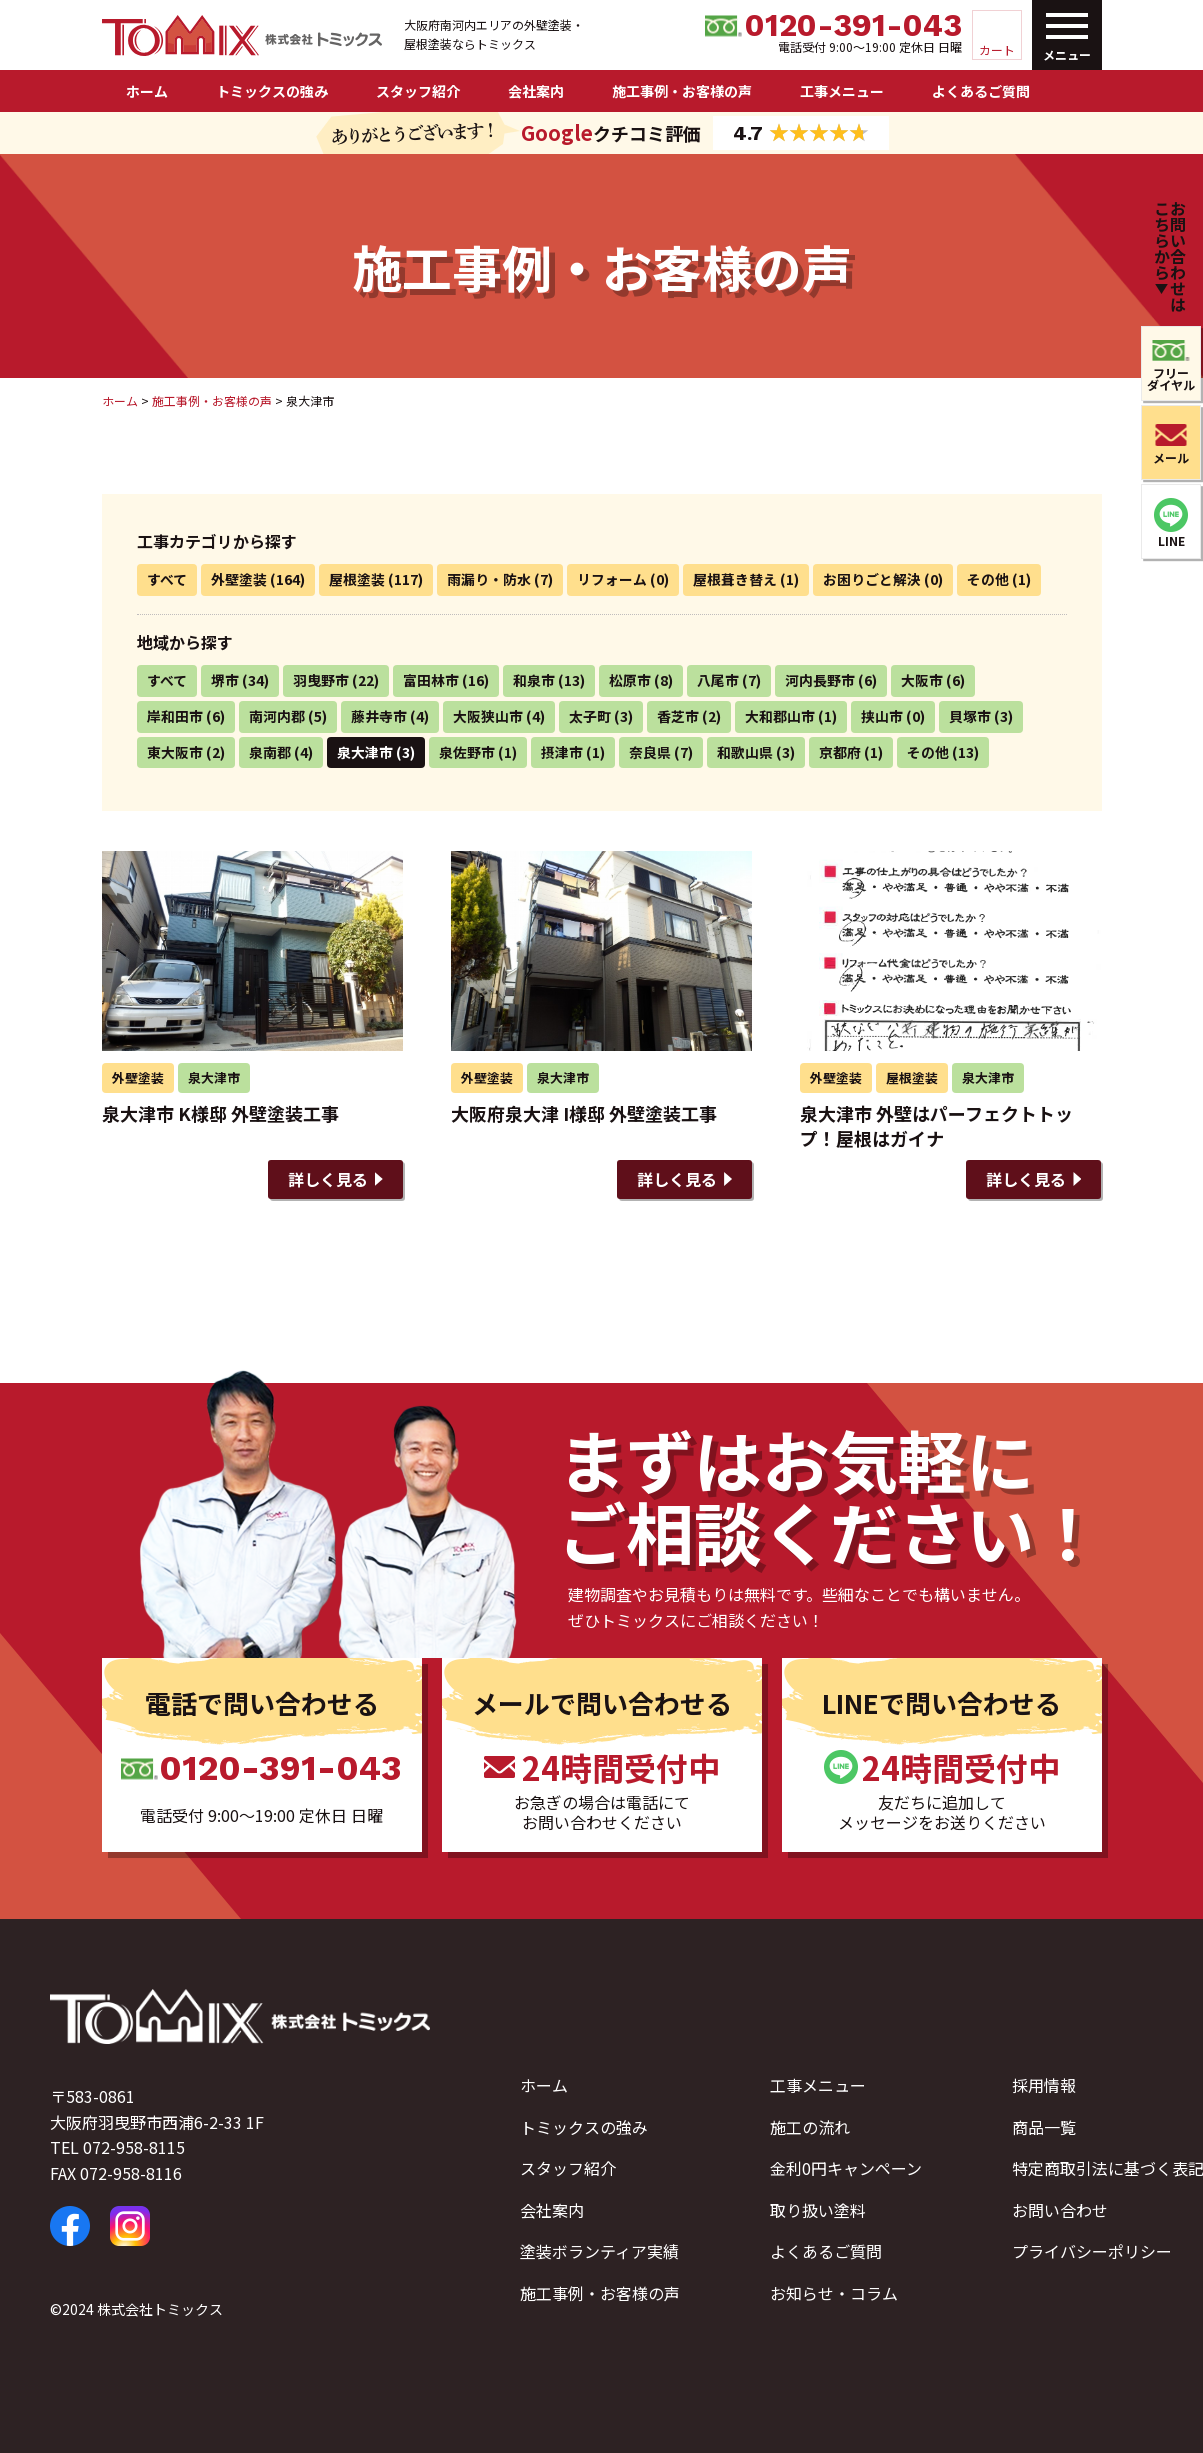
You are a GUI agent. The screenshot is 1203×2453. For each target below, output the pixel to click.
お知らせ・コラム (834, 2293)
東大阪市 (175, 752)
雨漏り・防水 (489, 579)
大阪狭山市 (488, 716)
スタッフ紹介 (418, 91)
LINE (1171, 540)
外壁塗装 (239, 579)
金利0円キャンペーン (846, 2168)
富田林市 (431, 680)
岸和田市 (175, 716)
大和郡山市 (780, 716)
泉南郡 (270, 752)
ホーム (147, 91)
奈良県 (650, 752)
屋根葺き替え (735, 579)
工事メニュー (842, 91)
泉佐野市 (467, 752)
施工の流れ (810, 2127)
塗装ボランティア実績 (599, 2251)
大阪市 (922, 680)
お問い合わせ (1060, 2210)
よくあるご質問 (981, 91)
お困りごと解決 (872, 579)
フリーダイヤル (1171, 378)
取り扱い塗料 (818, 2210)
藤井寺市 (379, 716)
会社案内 (536, 91)
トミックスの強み (272, 91)
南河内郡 (277, 716)
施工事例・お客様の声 (682, 91)
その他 (988, 579)
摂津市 (562, 752)
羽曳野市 (321, 680)
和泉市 (534, 680)
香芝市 (678, 716)
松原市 (630, 680)
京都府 (840, 752)
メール (1171, 457)
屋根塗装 (357, 579)
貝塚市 (970, 716)
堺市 (225, 680)
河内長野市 (820, 680)
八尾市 (718, 680)
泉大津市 (365, 752)
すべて (167, 579)
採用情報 (1044, 2085)
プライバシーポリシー (1092, 2251)
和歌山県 (745, 752)
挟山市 (882, 716)
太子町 (590, 716)
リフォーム (612, 579)
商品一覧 (1044, 2127)
